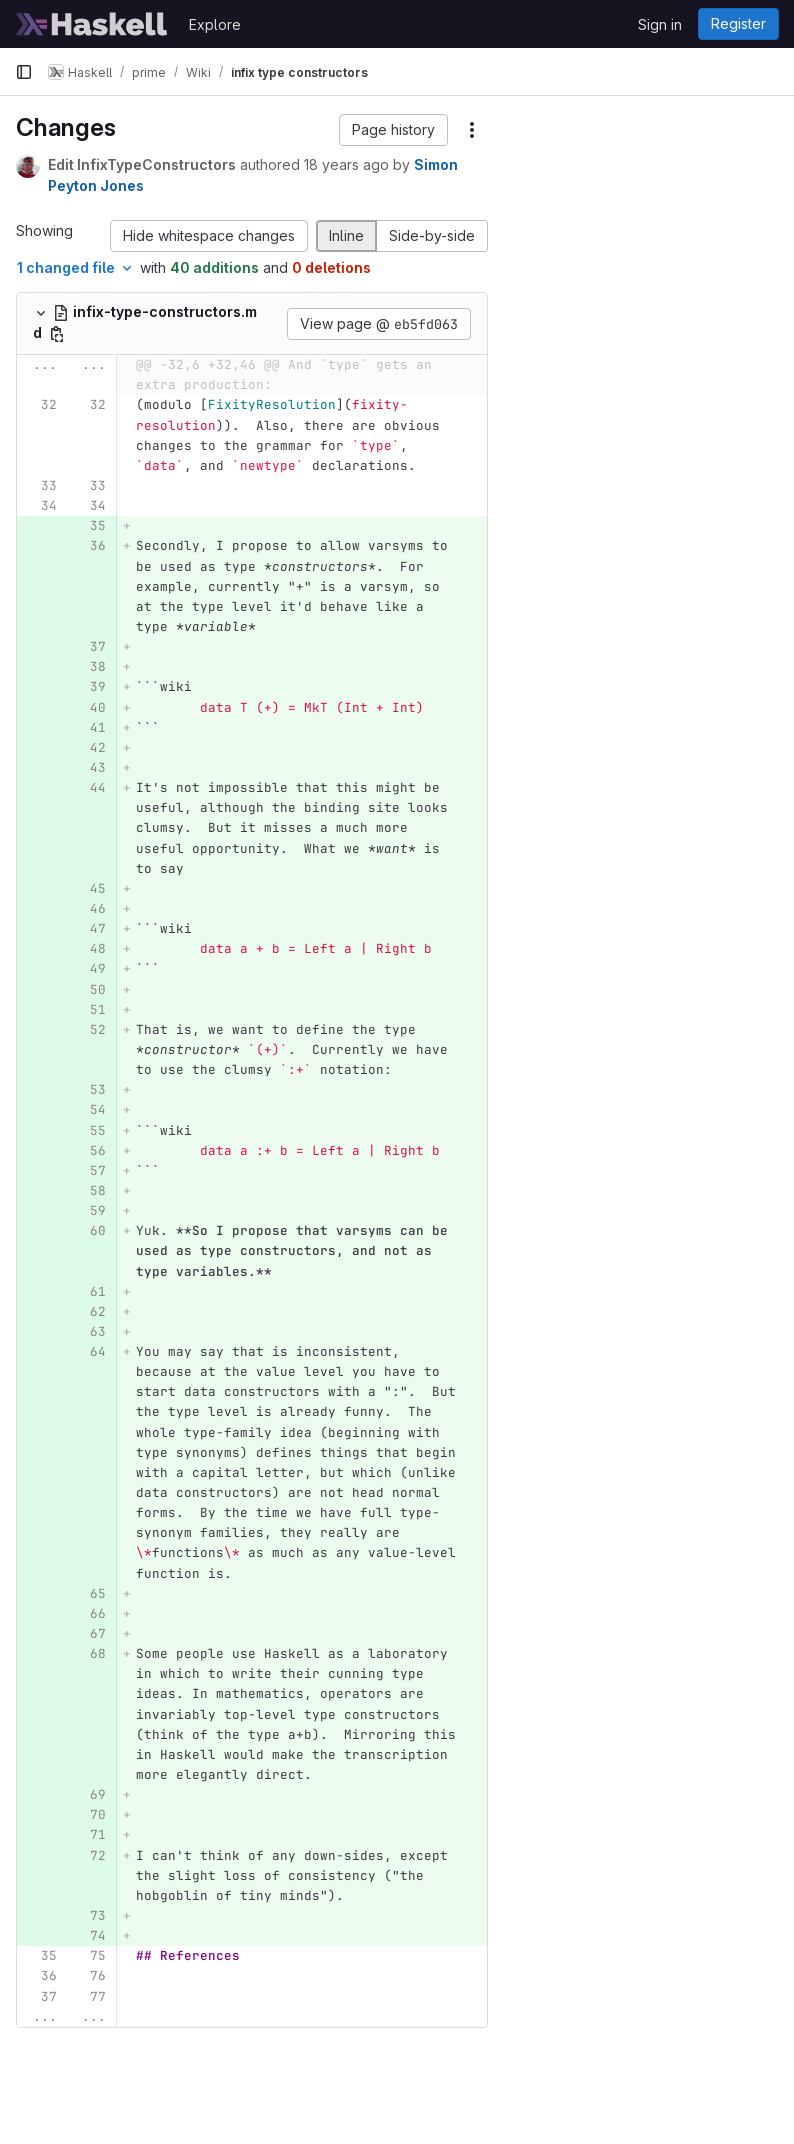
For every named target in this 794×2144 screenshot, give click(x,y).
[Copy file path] (57, 334)
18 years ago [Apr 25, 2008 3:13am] (346, 164)
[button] (393, 130)
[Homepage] (92, 24)
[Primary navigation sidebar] (24, 72)
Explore (215, 24)
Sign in (660, 24)
